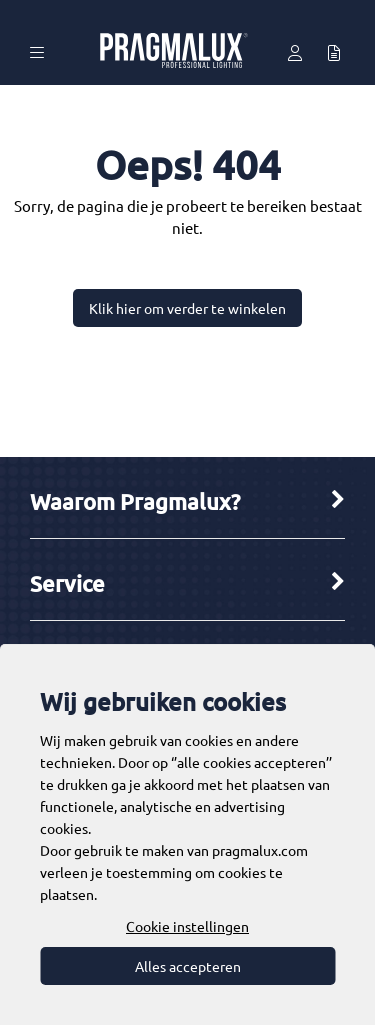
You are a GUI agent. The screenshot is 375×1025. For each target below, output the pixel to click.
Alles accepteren (188, 966)
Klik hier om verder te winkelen (187, 308)
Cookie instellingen (187, 926)
